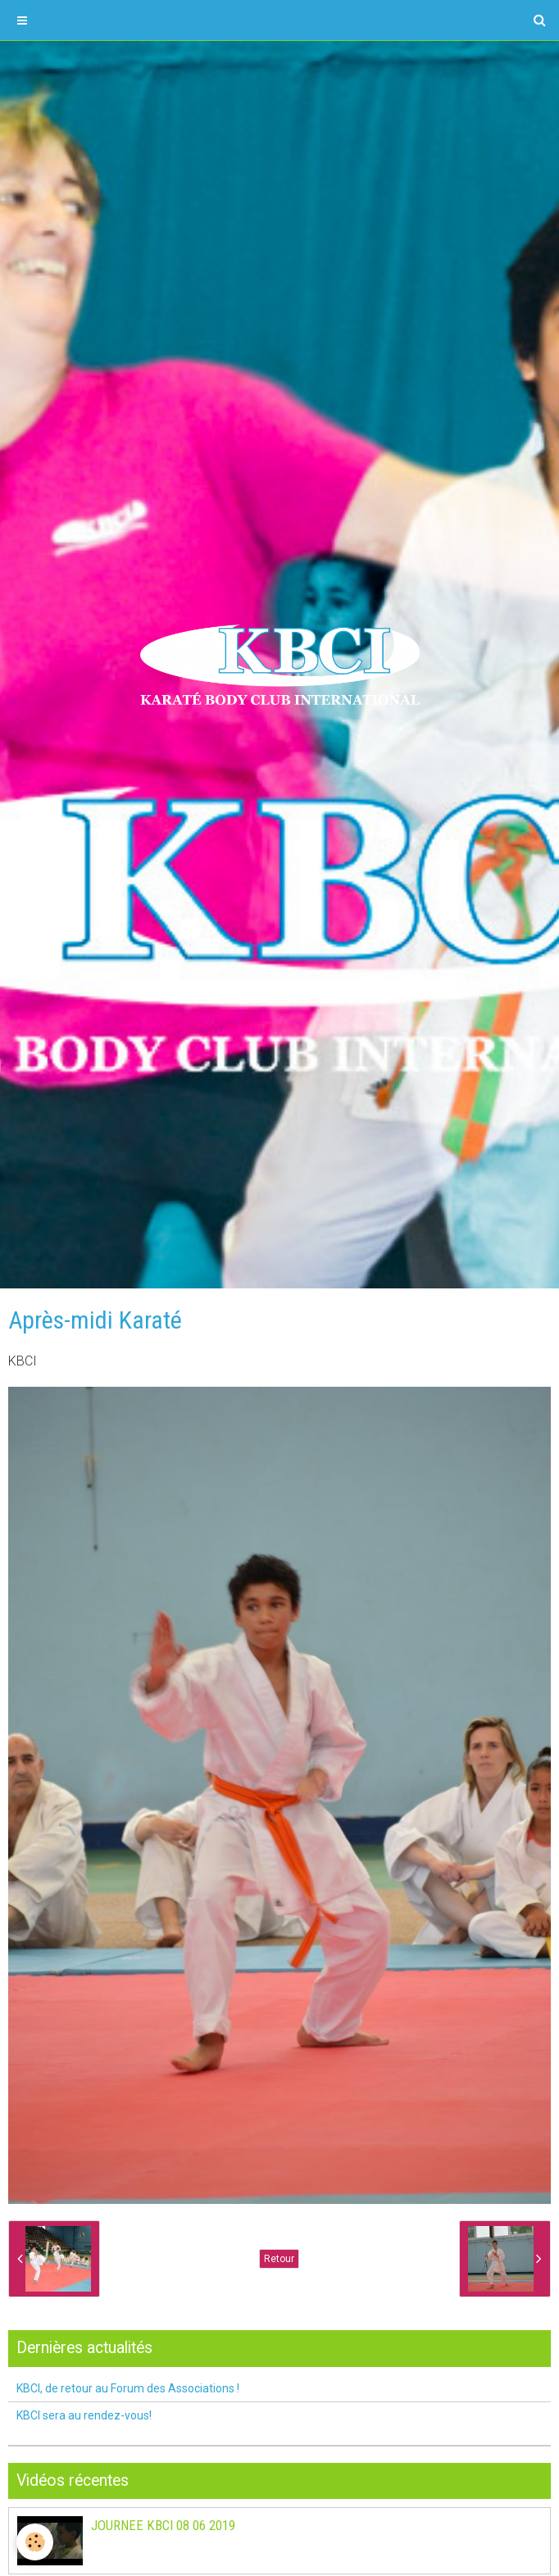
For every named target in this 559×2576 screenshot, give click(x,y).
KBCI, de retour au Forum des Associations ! (127, 2388)
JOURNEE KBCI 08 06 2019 (163, 2525)
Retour (279, 2259)
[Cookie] (34, 2542)
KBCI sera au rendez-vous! (84, 2415)
